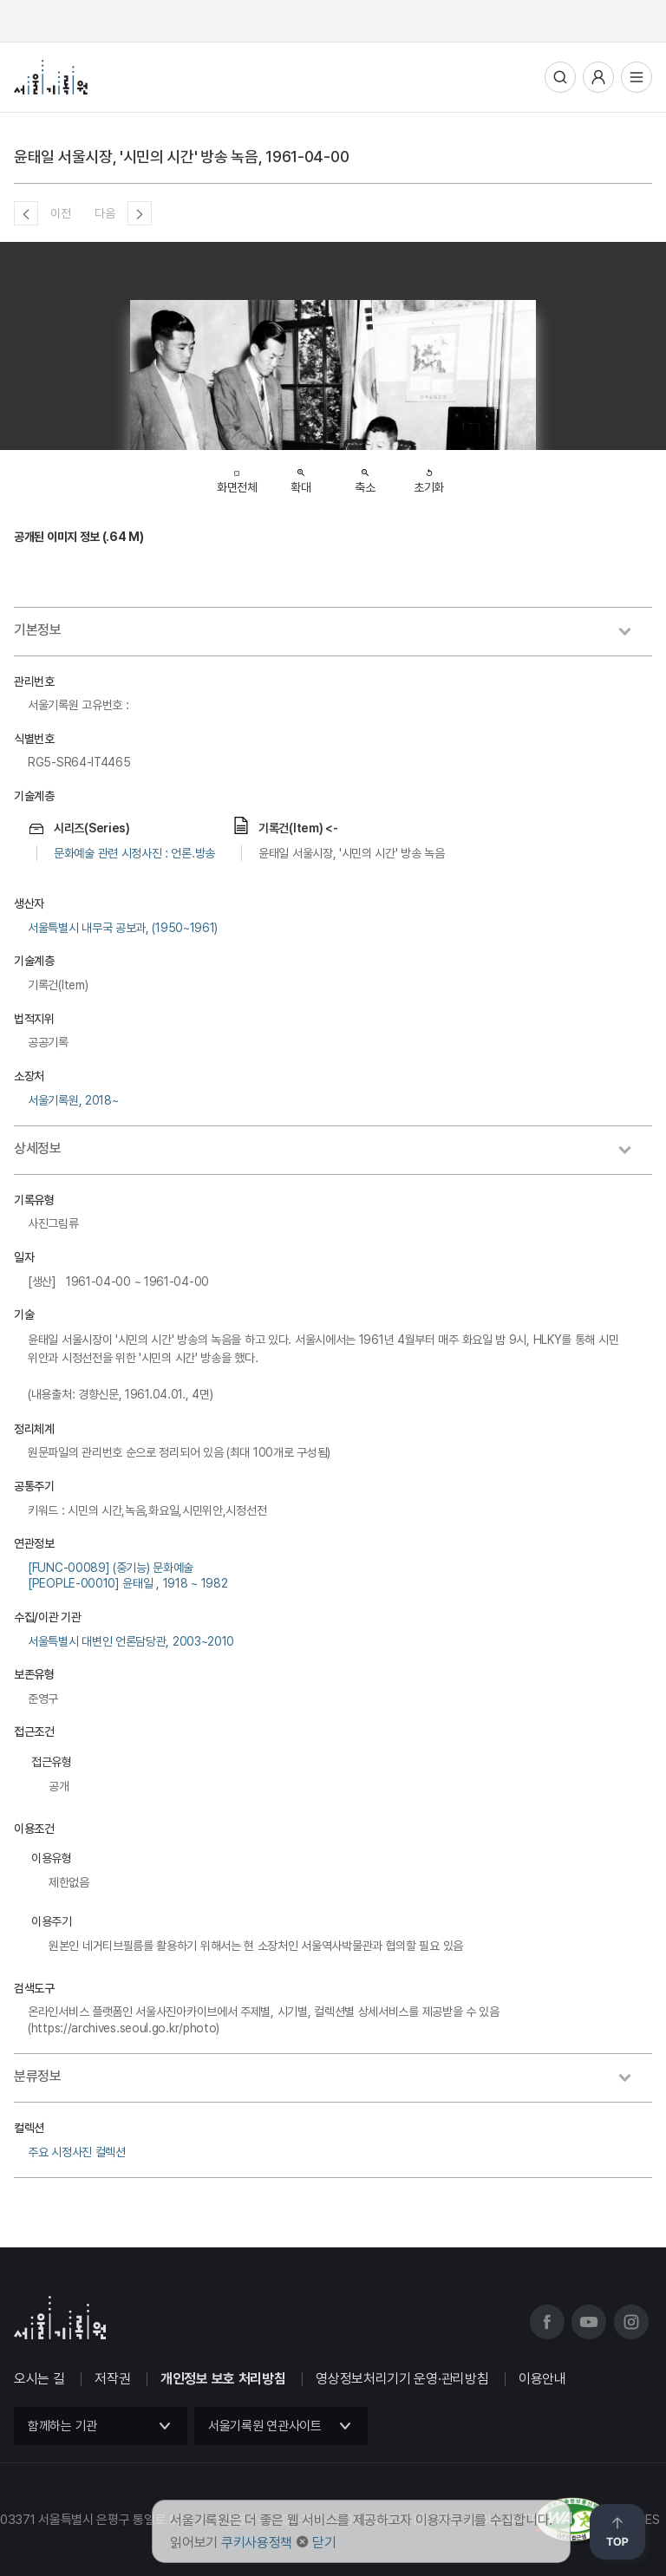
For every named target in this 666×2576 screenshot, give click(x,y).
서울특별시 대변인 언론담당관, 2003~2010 (131, 1641)
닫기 (324, 2542)
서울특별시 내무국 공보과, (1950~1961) (123, 928)
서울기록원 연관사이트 (265, 2426)
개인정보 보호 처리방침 (222, 2379)
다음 (104, 213)
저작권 (112, 2379)
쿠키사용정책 (256, 2542)
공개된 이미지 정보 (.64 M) (79, 537)
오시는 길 (39, 2379)
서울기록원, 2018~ (73, 1100)
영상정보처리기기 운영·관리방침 (402, 2379)
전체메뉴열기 (636, 77)
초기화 (429, 476)
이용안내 (542, 2379)
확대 (300, 476)
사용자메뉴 (598, 77)
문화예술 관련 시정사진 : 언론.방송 (134, 853)
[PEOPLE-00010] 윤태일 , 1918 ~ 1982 (127, 1583)
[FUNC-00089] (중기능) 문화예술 (110, 1568)
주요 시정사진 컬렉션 (77, 2152)
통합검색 (560, 77)
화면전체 (237, 477)
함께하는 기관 (62, 2426)
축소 (365, 476)
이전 (60, 213)
